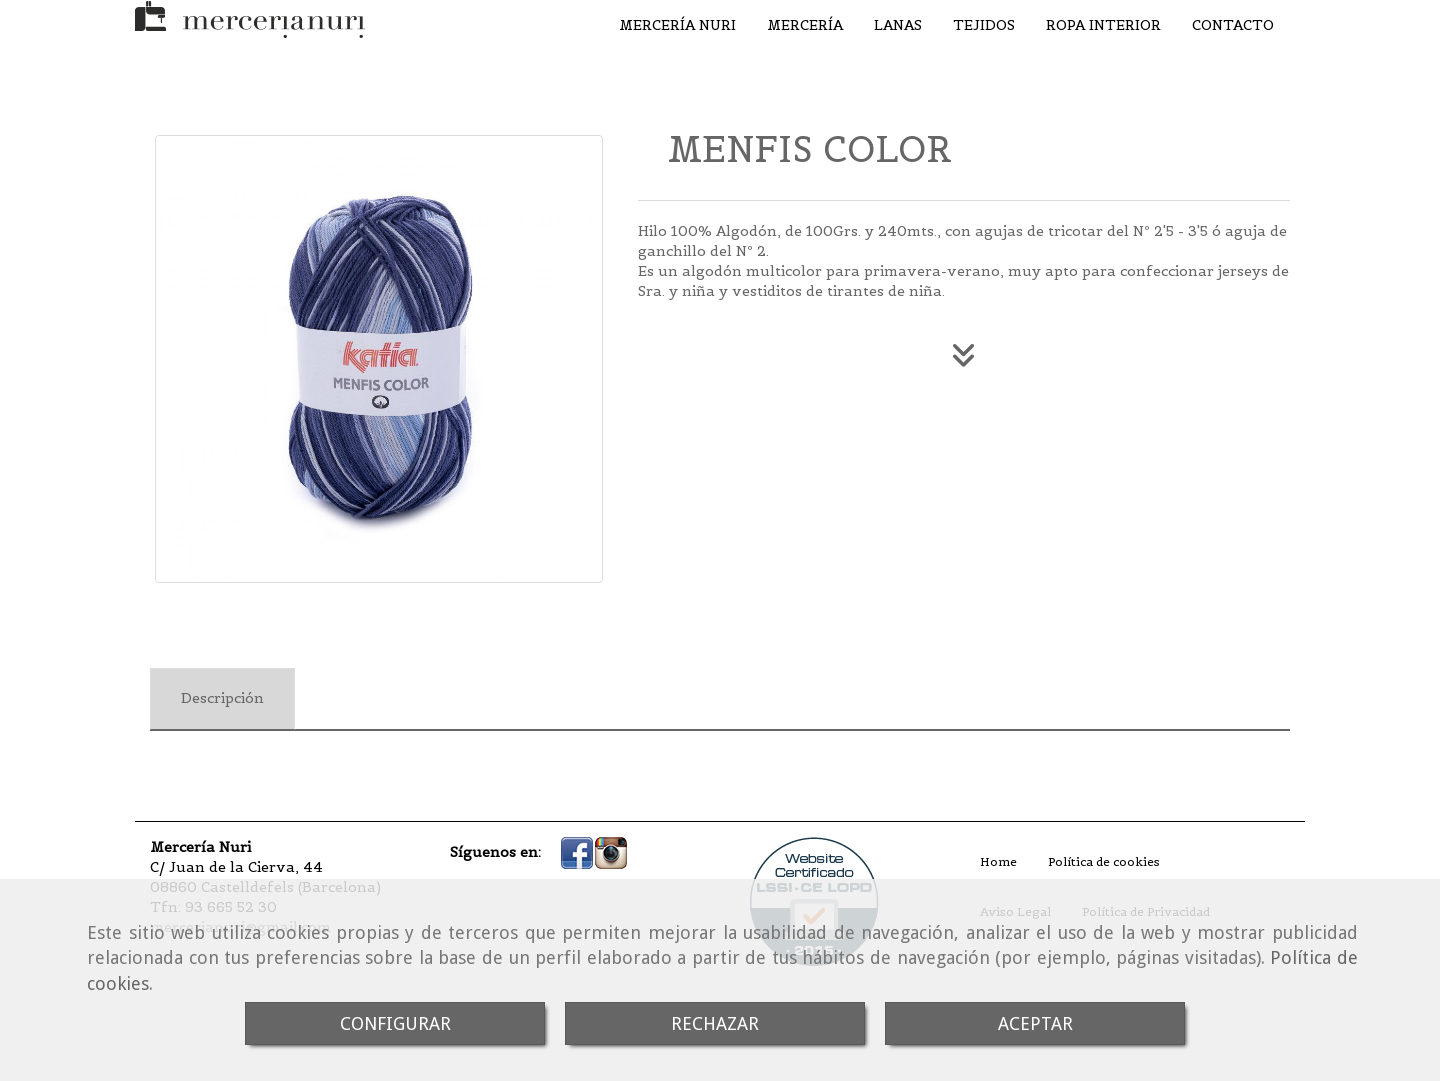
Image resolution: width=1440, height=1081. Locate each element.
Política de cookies (1104, 861)
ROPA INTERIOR (1103, 25)
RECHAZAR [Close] (715, 1023)
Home (998, 861)
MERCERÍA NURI (677, 25)
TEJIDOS (984, 25)
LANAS (898, 25)
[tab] (222, 699)
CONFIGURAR (395, 1023)
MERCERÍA (805, 25)
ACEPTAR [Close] (1035, 1023)
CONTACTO (1233, 25)
